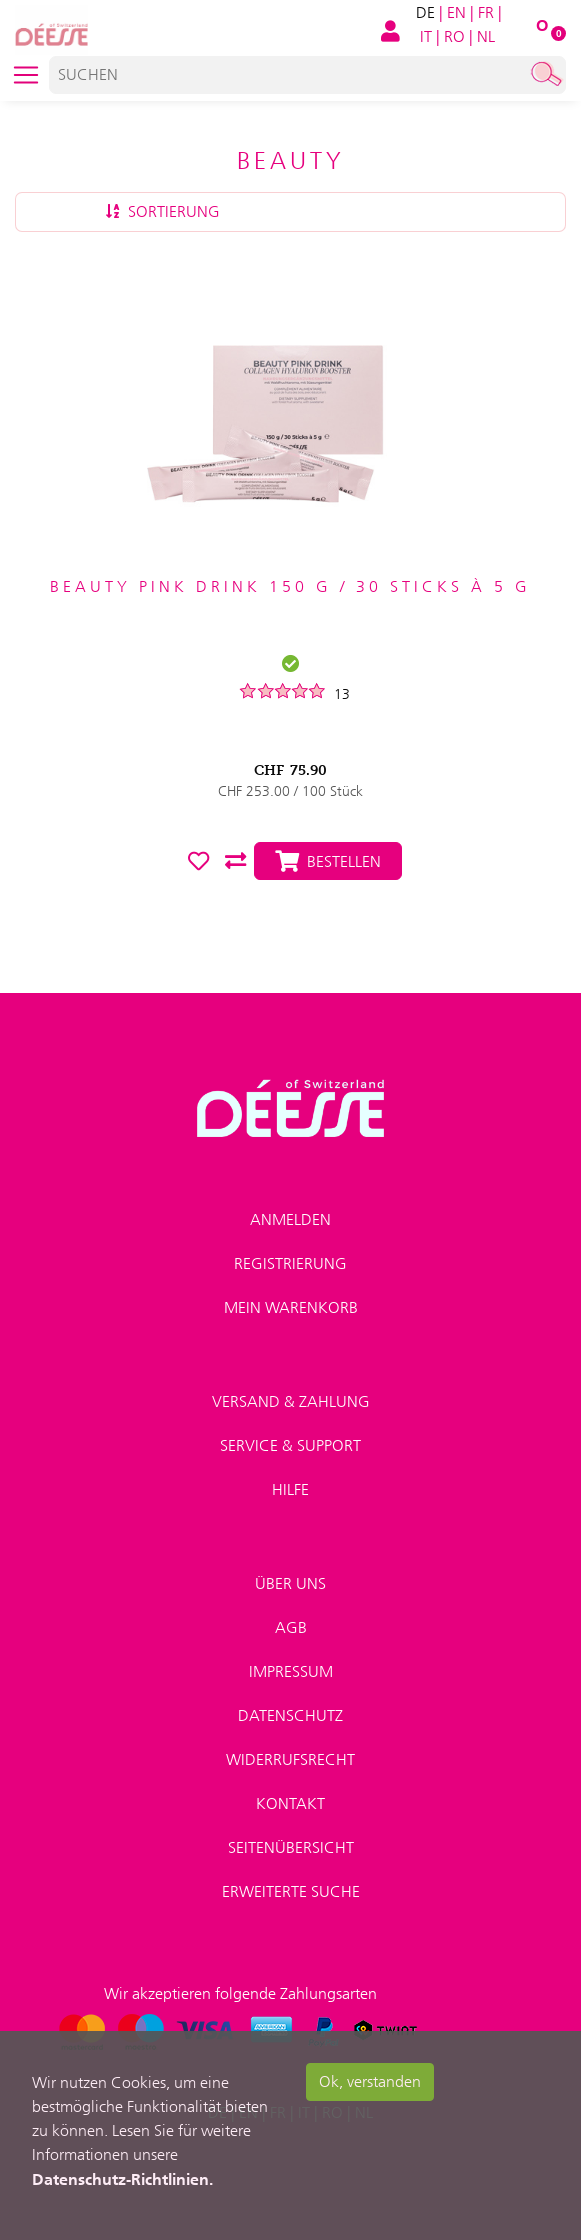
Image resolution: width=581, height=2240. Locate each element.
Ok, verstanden (370, 2081)
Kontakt (290, 1803)
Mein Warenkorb (291, 1307)
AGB (291, 1627)
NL (486, 36)
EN (456, 12)
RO (454, 36)
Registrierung (290, 1263)
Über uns (290, 1583)
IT (426, 36)
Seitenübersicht (291, 1847)
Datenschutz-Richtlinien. (122, 2179)
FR (486, 12)
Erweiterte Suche (291, 1891)
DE (425, 12)
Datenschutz (290, 1715)
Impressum (291, 1671)
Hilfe (290, 1489)
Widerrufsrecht (290, 1759)
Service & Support (290, 1445)
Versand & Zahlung (291, 1401)
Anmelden (290, 1219)
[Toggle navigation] (26, 75)
